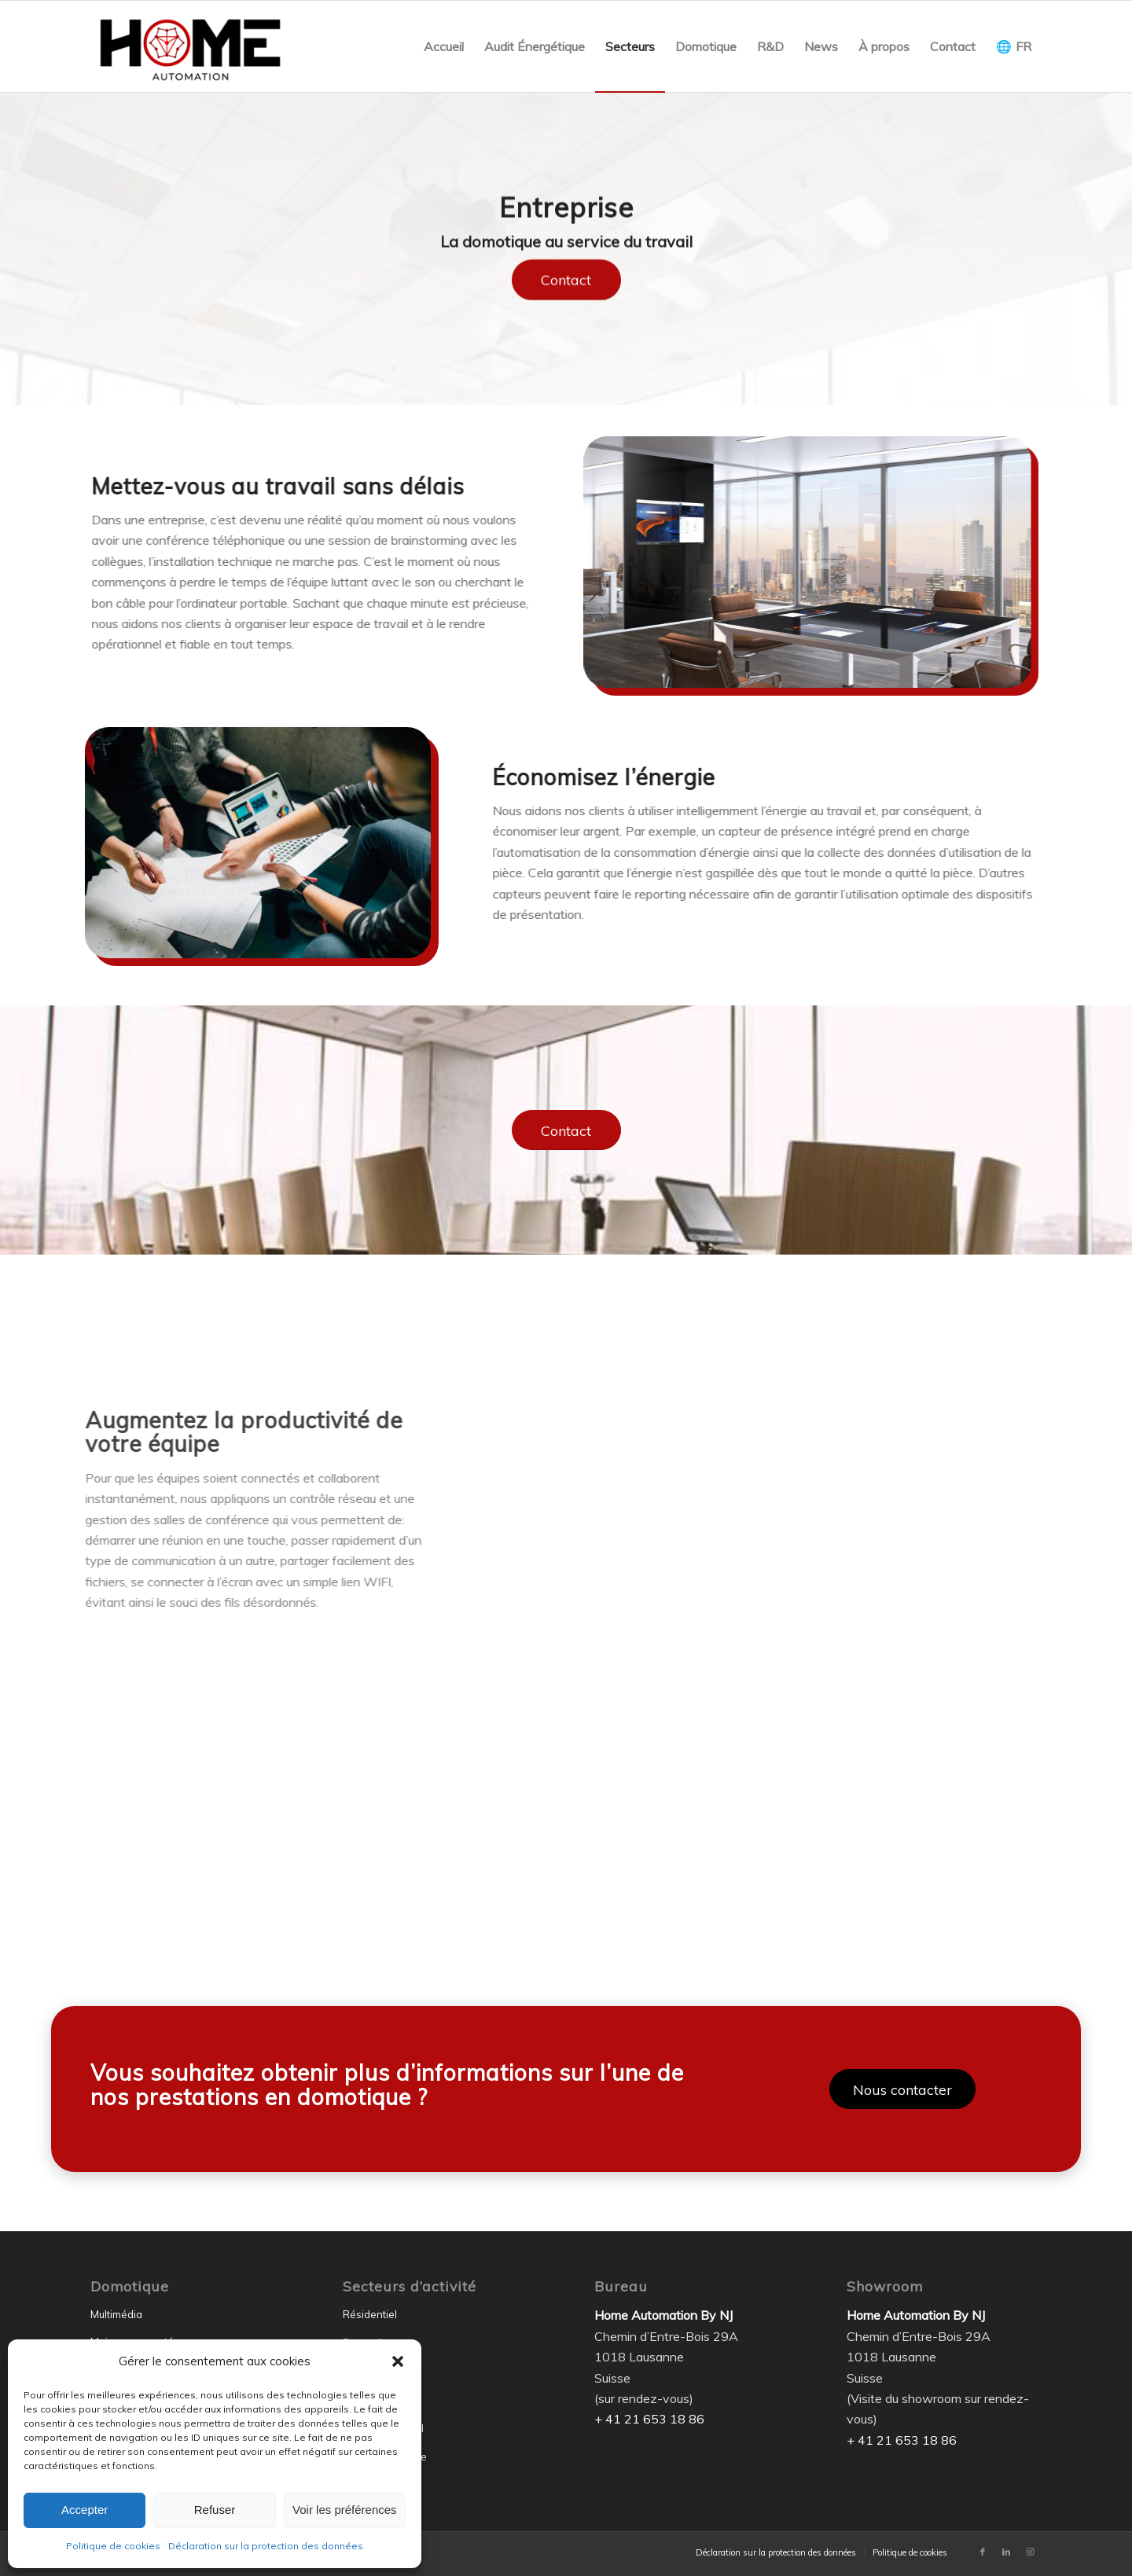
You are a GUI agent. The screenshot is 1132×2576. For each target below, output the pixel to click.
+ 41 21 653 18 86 (649, 2419)
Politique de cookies (113, 2546)
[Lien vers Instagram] (1030, 2551)
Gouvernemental (383, 2428)
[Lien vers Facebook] (982, 2551)
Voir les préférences (344, 2509)
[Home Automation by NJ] (190, 46)
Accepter (84, 2509)
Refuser (215, 2509)
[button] (398, 2361)
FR (1023, 46)
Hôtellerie (366, 2373)
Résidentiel (370, 2314)
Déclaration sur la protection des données (265, 2546)
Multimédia (116, 2314)
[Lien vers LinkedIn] (1006, 2551)
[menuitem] (443, 46)
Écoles (358, 2400)
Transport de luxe (385, 2456)
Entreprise (367, 2343)
